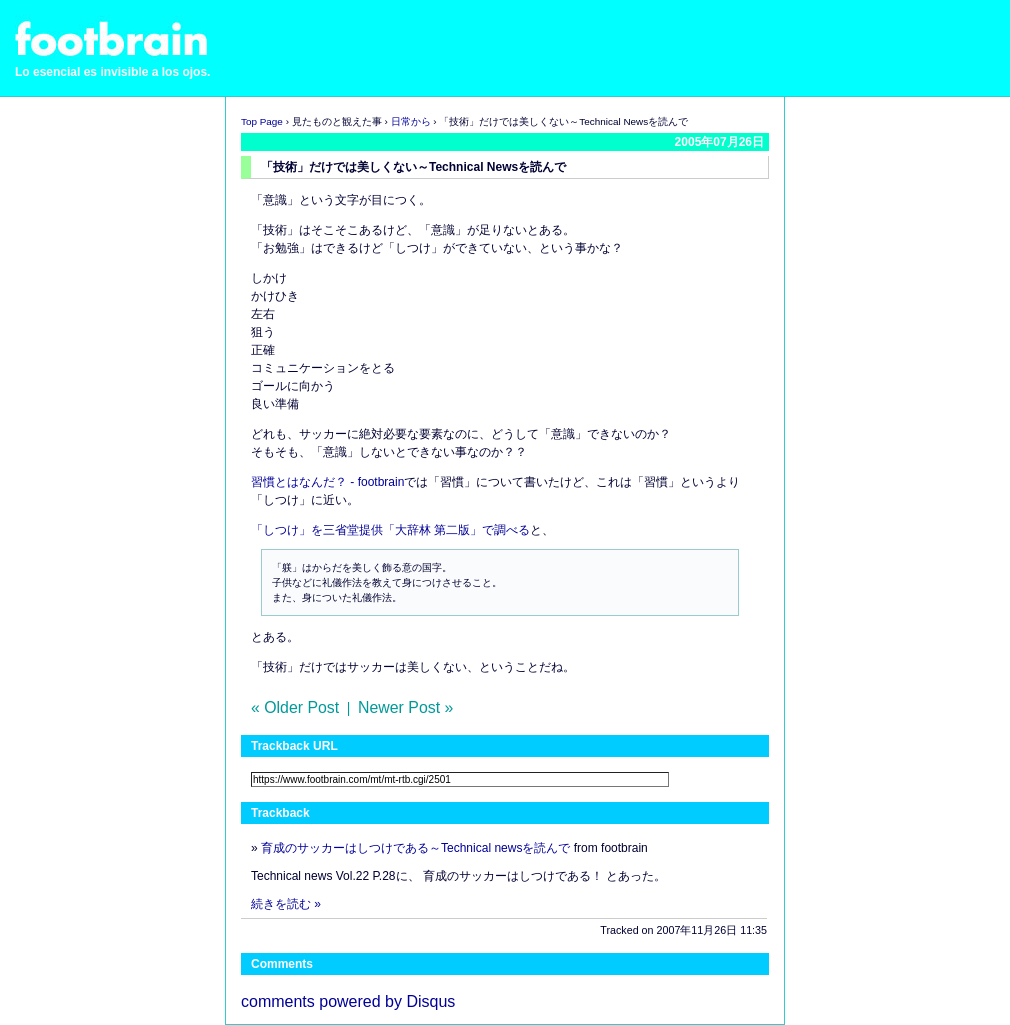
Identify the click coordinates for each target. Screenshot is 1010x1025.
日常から (411, 121)
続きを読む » (286, 904)
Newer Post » (405, 707)
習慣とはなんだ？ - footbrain (327, 482)
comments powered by (348, 1001)
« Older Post (295, 707)
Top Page (262, 121)
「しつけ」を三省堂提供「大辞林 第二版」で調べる (390, 530)
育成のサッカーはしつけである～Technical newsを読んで (415, 848)
